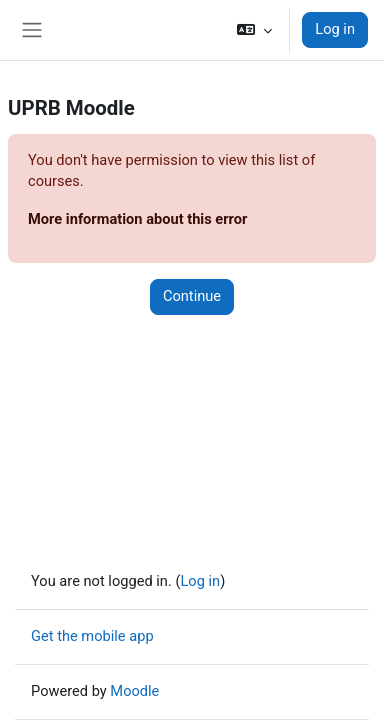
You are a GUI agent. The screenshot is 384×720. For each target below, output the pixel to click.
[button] (254, 30)
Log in (335, 29)
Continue (192, 296)
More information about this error (137, 219)
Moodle (134, 691)
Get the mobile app (92, 636)
